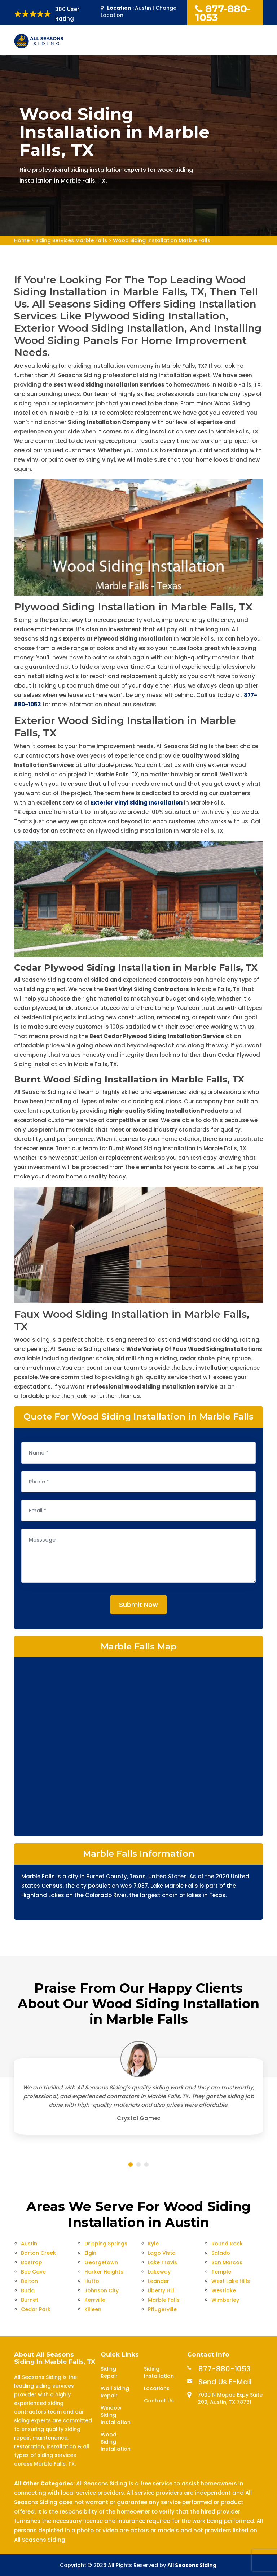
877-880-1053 (223, 13)
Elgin (90, 2253)
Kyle (153, 2243)
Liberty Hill (161, 2290)
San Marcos (226, 2262)
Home (22, 240)
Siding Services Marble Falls (71, 240)
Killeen (92, 2309)
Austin (29, 2243)
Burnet (29, 2299)
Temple (221, 2271)
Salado (220, 2253)
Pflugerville (162, 2309)
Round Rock (227, 2243)
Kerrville (94, 2299)
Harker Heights (103, 2271)
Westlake (223, 2290)
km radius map (138, 1746)
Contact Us (159, 2400)
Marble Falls (164, 2299)
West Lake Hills (230, 2281)
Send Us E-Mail (225, 2382)
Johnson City (101, 2290)
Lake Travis (162, 2262)
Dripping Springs (105, 2243)
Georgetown (101, 2262)
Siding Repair (109, 2372)
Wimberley (225, 2299)
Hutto (91, 2281)
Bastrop (31, 2262)
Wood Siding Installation (116, 2442)
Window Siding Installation (116, 2415)
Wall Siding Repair (115, 2392)
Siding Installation (159, 2372)
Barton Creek (38, 2253)
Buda (28, 2290)
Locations (157, 2388)
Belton (29, 2281)
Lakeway (159, 2271)
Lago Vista (162, 2253)
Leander (158, 2281)
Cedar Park (35, 2309)
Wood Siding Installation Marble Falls (161, 240)
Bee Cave (33, 2271)
